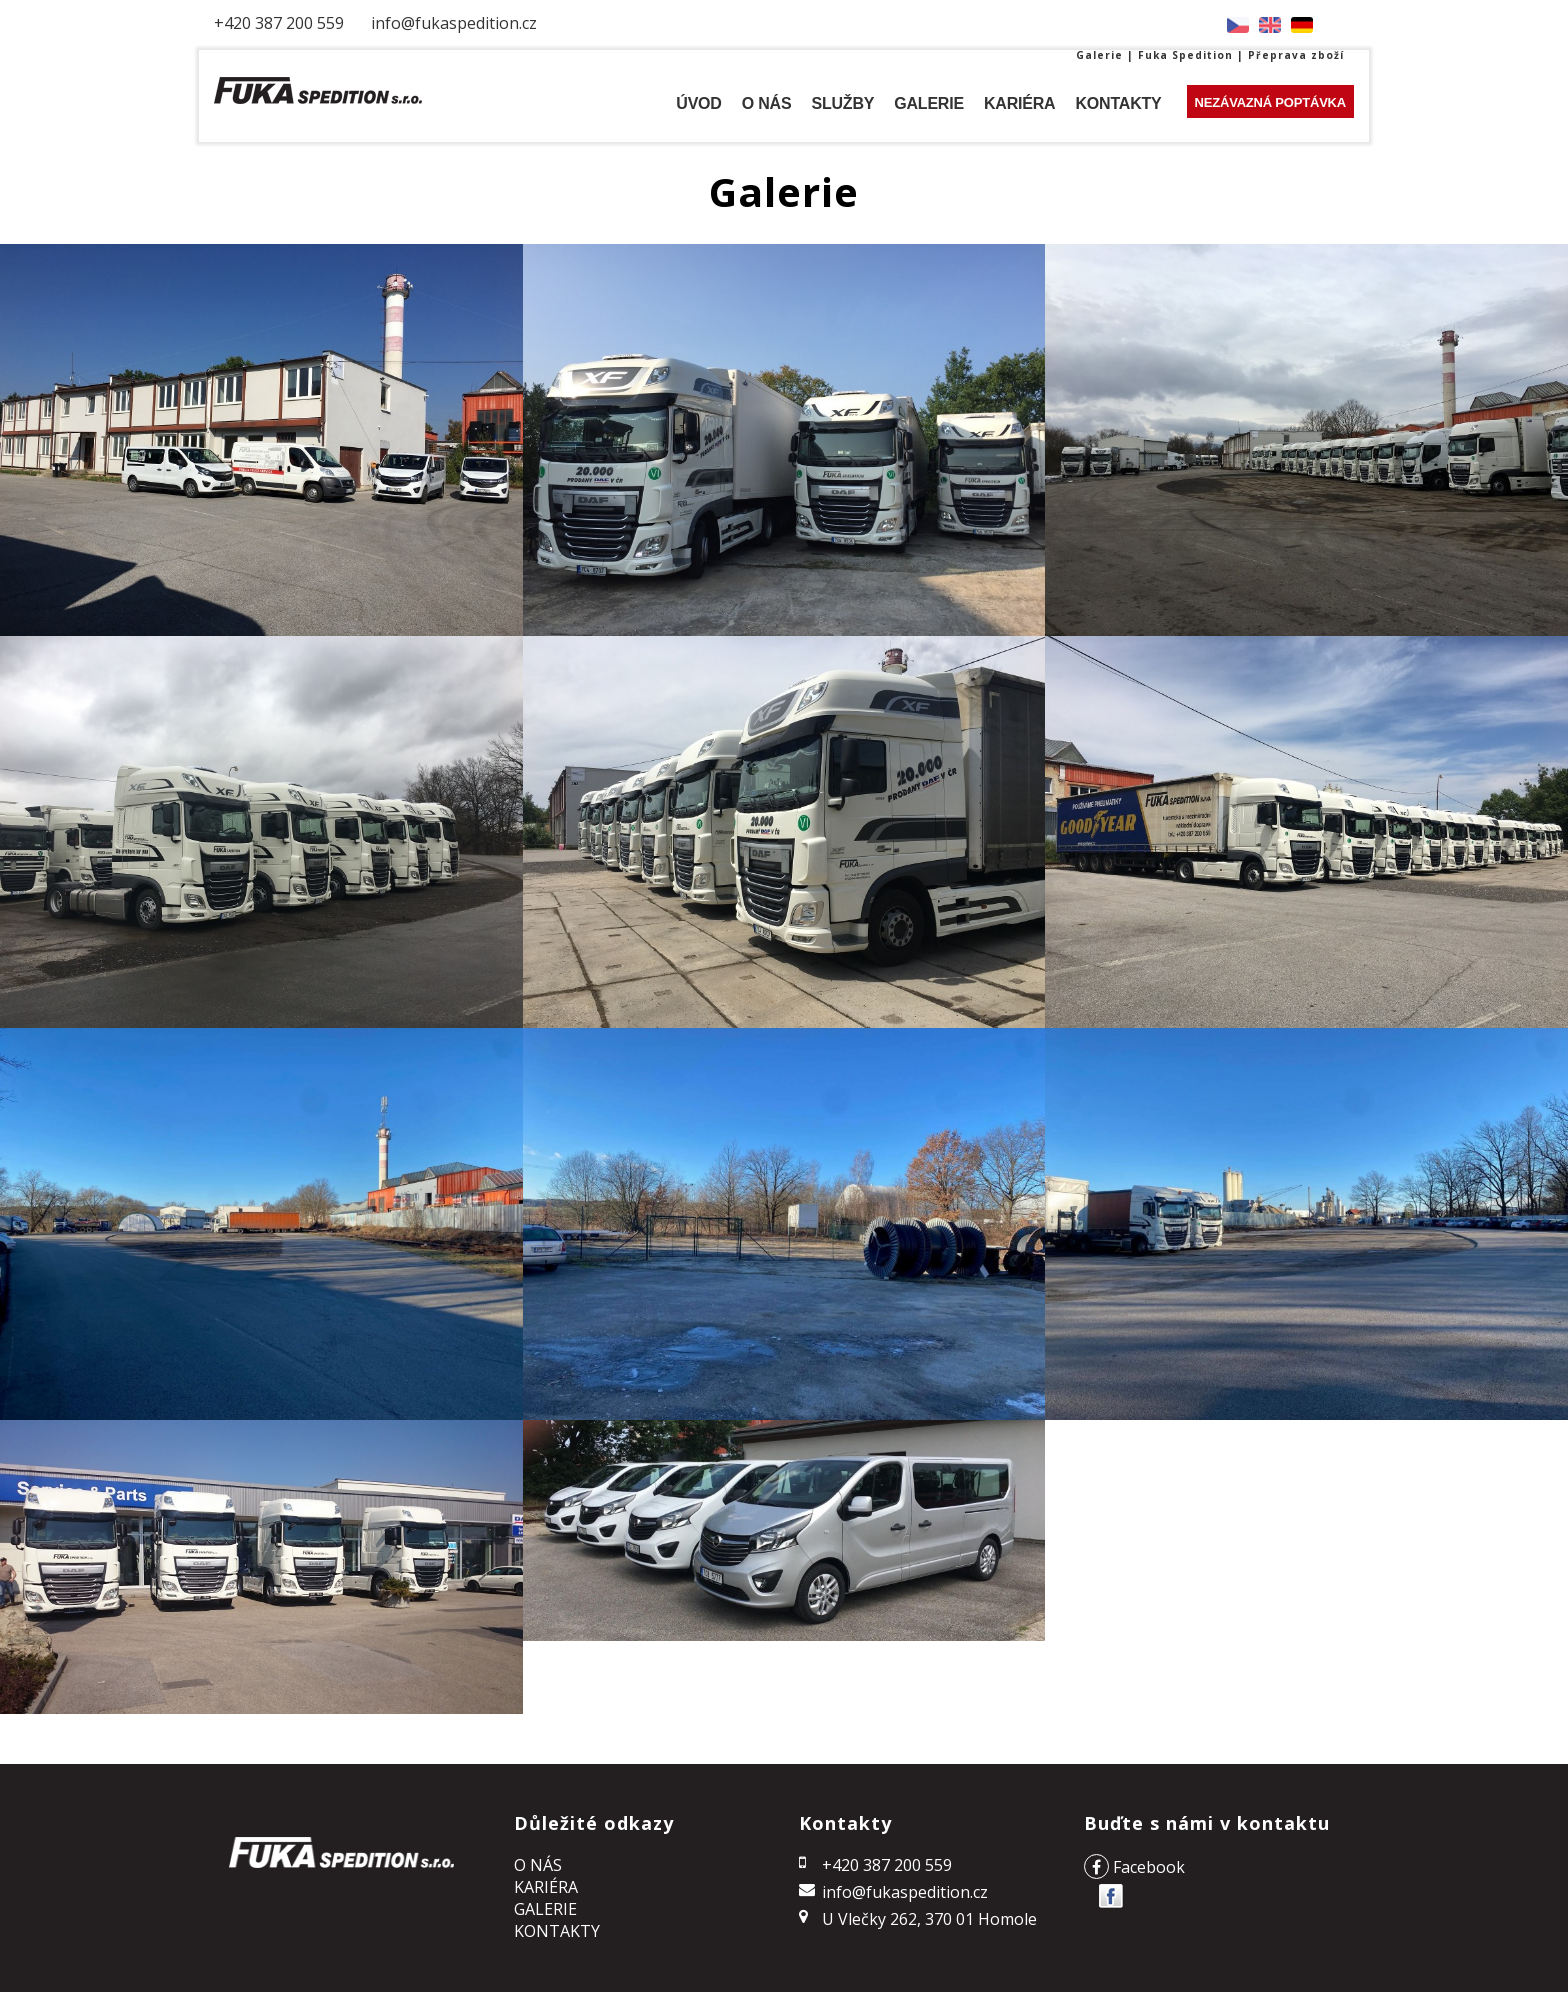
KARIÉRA (546, 1887)
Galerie (545, 1909)
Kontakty (557, 1931)
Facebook (1134, 1866)
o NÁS (538, 1865)
